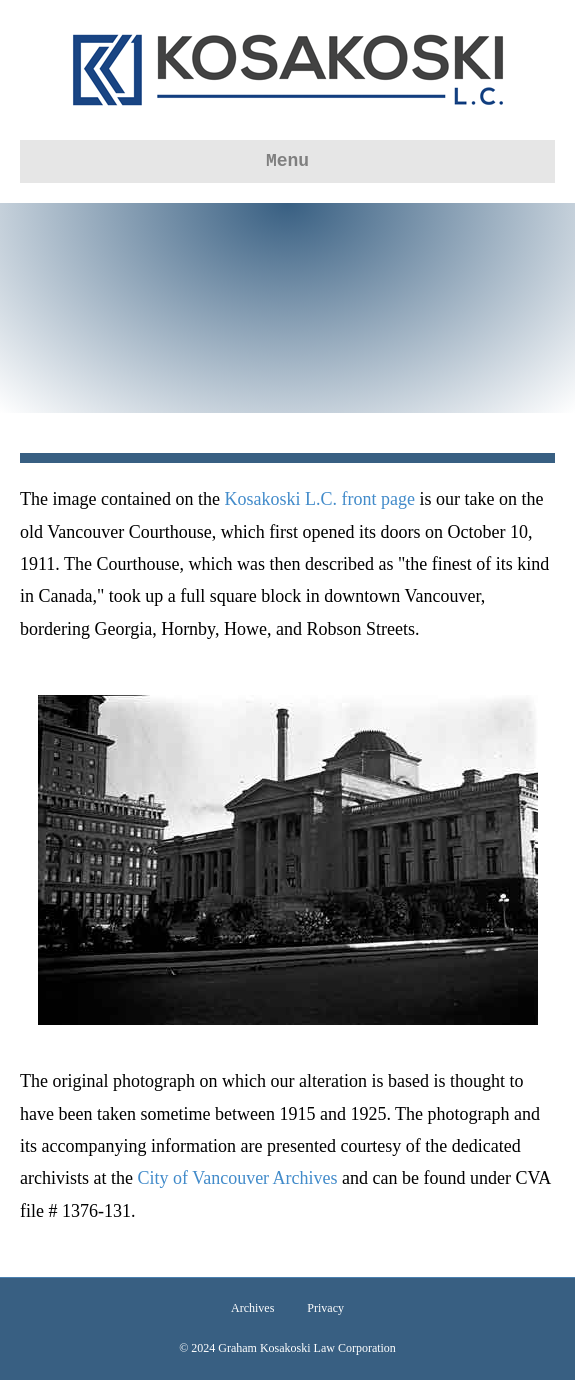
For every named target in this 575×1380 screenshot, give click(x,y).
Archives (252, 1308)
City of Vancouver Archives (237, 1178)
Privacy (325, 1308)
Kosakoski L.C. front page (319, 499)
